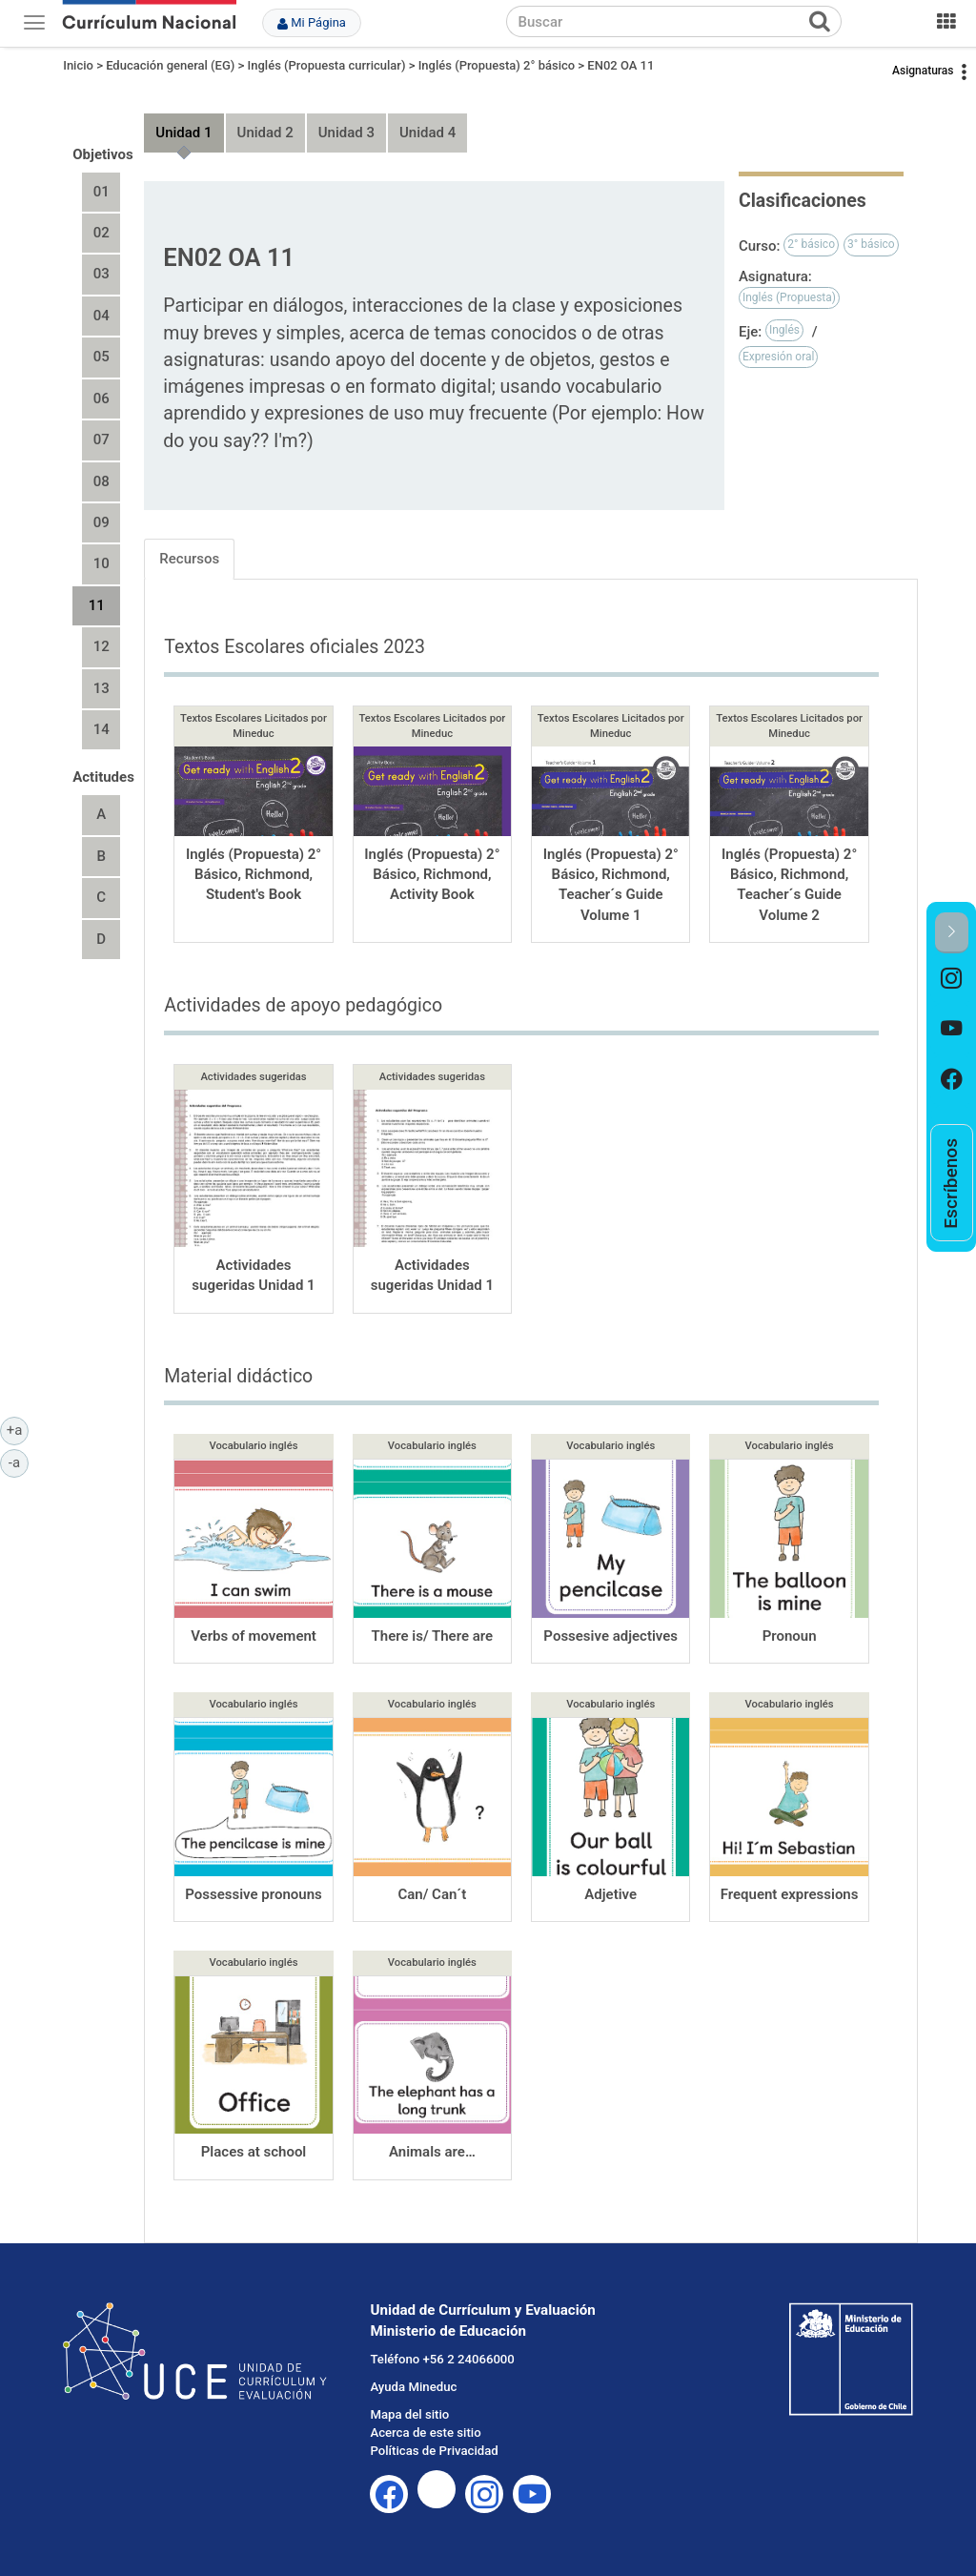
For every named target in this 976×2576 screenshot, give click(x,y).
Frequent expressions (790, 1894)
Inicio (78, 65)
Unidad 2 (265, 132)
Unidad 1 (183, 132)
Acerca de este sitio (425, 2432)
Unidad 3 (346, 132)
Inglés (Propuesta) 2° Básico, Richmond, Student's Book (253, 875)
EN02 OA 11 (620, 65)
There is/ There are (433, 1636)
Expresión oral (778, 356)
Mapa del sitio (409, 2414)
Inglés (784, 330)
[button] (951, 932)
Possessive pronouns (253, 1894)
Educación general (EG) (170, 65)
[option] (951, 978)
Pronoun (789, 1636)
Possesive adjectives (610, 1636)
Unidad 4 (427, 132)
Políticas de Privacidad (434, 2450)
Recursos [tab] (189, 558)
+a (18, 1429)
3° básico (871, 244)
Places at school (254, 2151)
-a (19, 1461)
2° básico (811, 244)
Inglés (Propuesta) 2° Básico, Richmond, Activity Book (431, 875)
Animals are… (432, 2151)
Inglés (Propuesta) (789, 297)
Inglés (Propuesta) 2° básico (496, 65)
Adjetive (610, 1894)
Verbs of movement (253, 1636)
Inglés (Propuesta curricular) (327, 65)
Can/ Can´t (431, 1894)
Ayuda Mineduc (413, 2387)
